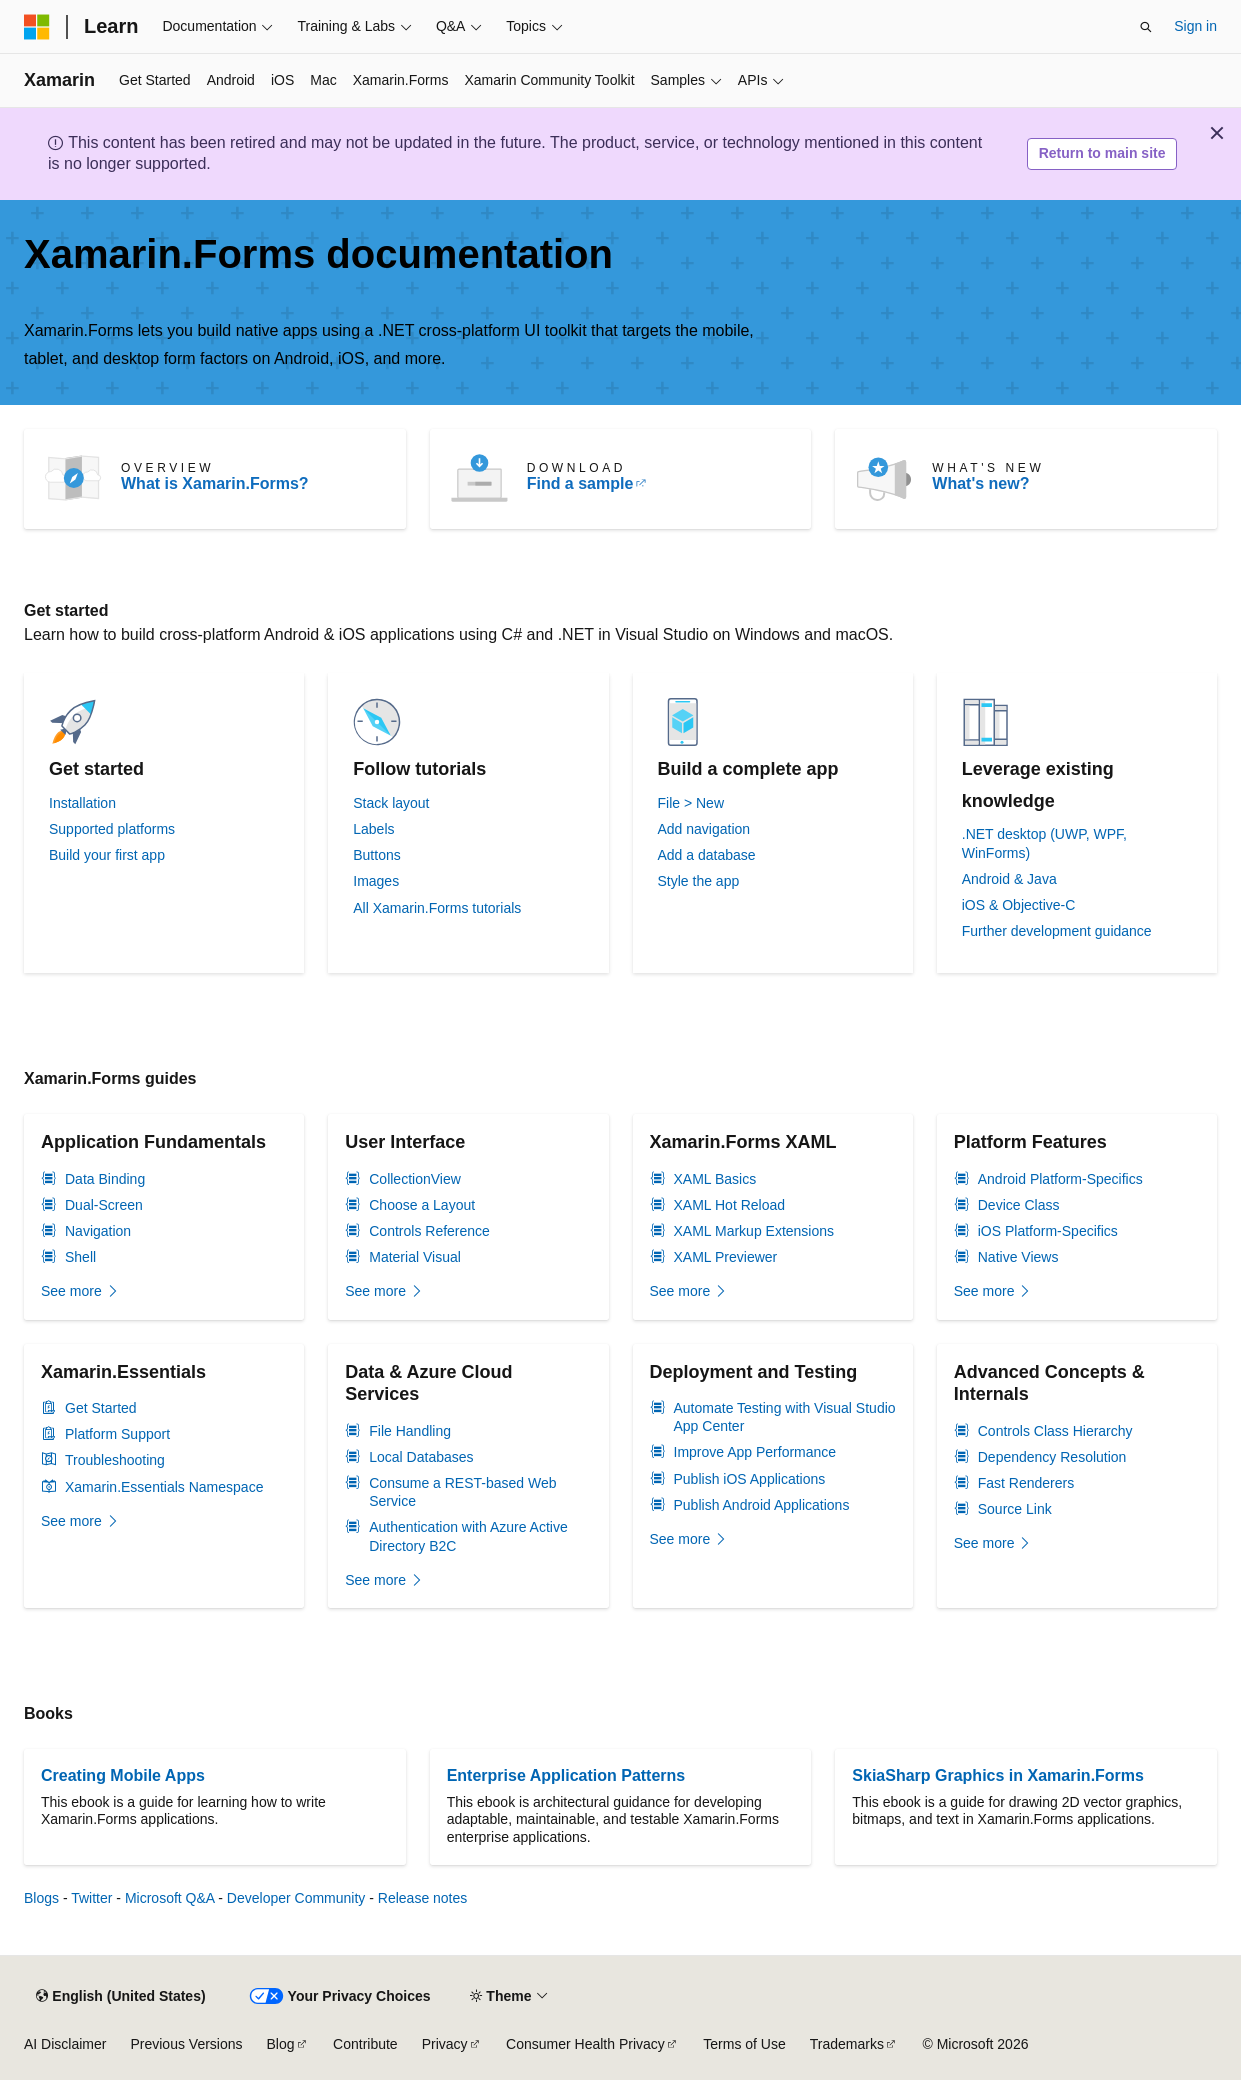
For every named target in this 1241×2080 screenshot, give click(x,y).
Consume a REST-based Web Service (462, 1492)
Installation (82, 803)
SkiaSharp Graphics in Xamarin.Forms (998, 1775)
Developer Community (296, 1898)
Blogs (41, 1898)
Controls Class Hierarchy (1055, 1431)
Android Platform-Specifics (1060, 1179)
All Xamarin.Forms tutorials (437, 908)
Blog (281, 2044)
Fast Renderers (1026, 1483)
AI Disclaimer (65, 2044)
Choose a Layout (422, 1205)
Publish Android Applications (762, 1505)
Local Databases (421, 1457)
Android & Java (1009, 879)
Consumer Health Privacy (585, 2044)
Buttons (376, 855)
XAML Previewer (726, 1257)
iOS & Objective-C (1019, 905)
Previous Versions (186, 2044)
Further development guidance (1057, 931)
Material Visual (415, 1257)
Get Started (101, 1408)
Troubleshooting (115, 1460)
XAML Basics (715, 1179)
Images (376, 881)
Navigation (98, 1231)
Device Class (1019, 1205)
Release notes (423, 1898)
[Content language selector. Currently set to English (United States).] (120, 1996)
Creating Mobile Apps (123, 1775)
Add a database (707, 855)
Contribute (365, 2044)
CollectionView (415, 1179)
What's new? (980, 483)
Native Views (1018, 1257)
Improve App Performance (755, 1452)
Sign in (1195, 26)
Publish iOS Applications (750, 1479)
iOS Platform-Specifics (1048, 1231)
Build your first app (107, 855)
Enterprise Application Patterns (566, 1775)
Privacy (445, 2044)
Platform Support (117, 1434)
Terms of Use (744, 2044)
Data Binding (105, 1179)
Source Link (1015, 1509)
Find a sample (580, 483)
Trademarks (847, 2044)
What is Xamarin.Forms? (215, 483)
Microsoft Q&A (169, 1898)
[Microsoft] (37, 27)
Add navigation (704, 829)
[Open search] (1146, 27)
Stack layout (391, 803)
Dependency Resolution (1052, 1457)
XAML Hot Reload (730, 1205)
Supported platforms (112, 829)
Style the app (699, 881)
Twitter (91, 1898)
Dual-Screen (104, 1205)
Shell (80, 1257)
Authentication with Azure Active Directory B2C (468, 1536)
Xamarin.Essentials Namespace (164, 1487)
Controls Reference (429, 1231)
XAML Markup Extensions (754, 1231)
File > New (691, 803)
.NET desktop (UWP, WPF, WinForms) (1044, 843)
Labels (373, 829)
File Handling (410, 1431)
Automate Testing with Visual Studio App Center (785, 1417)
